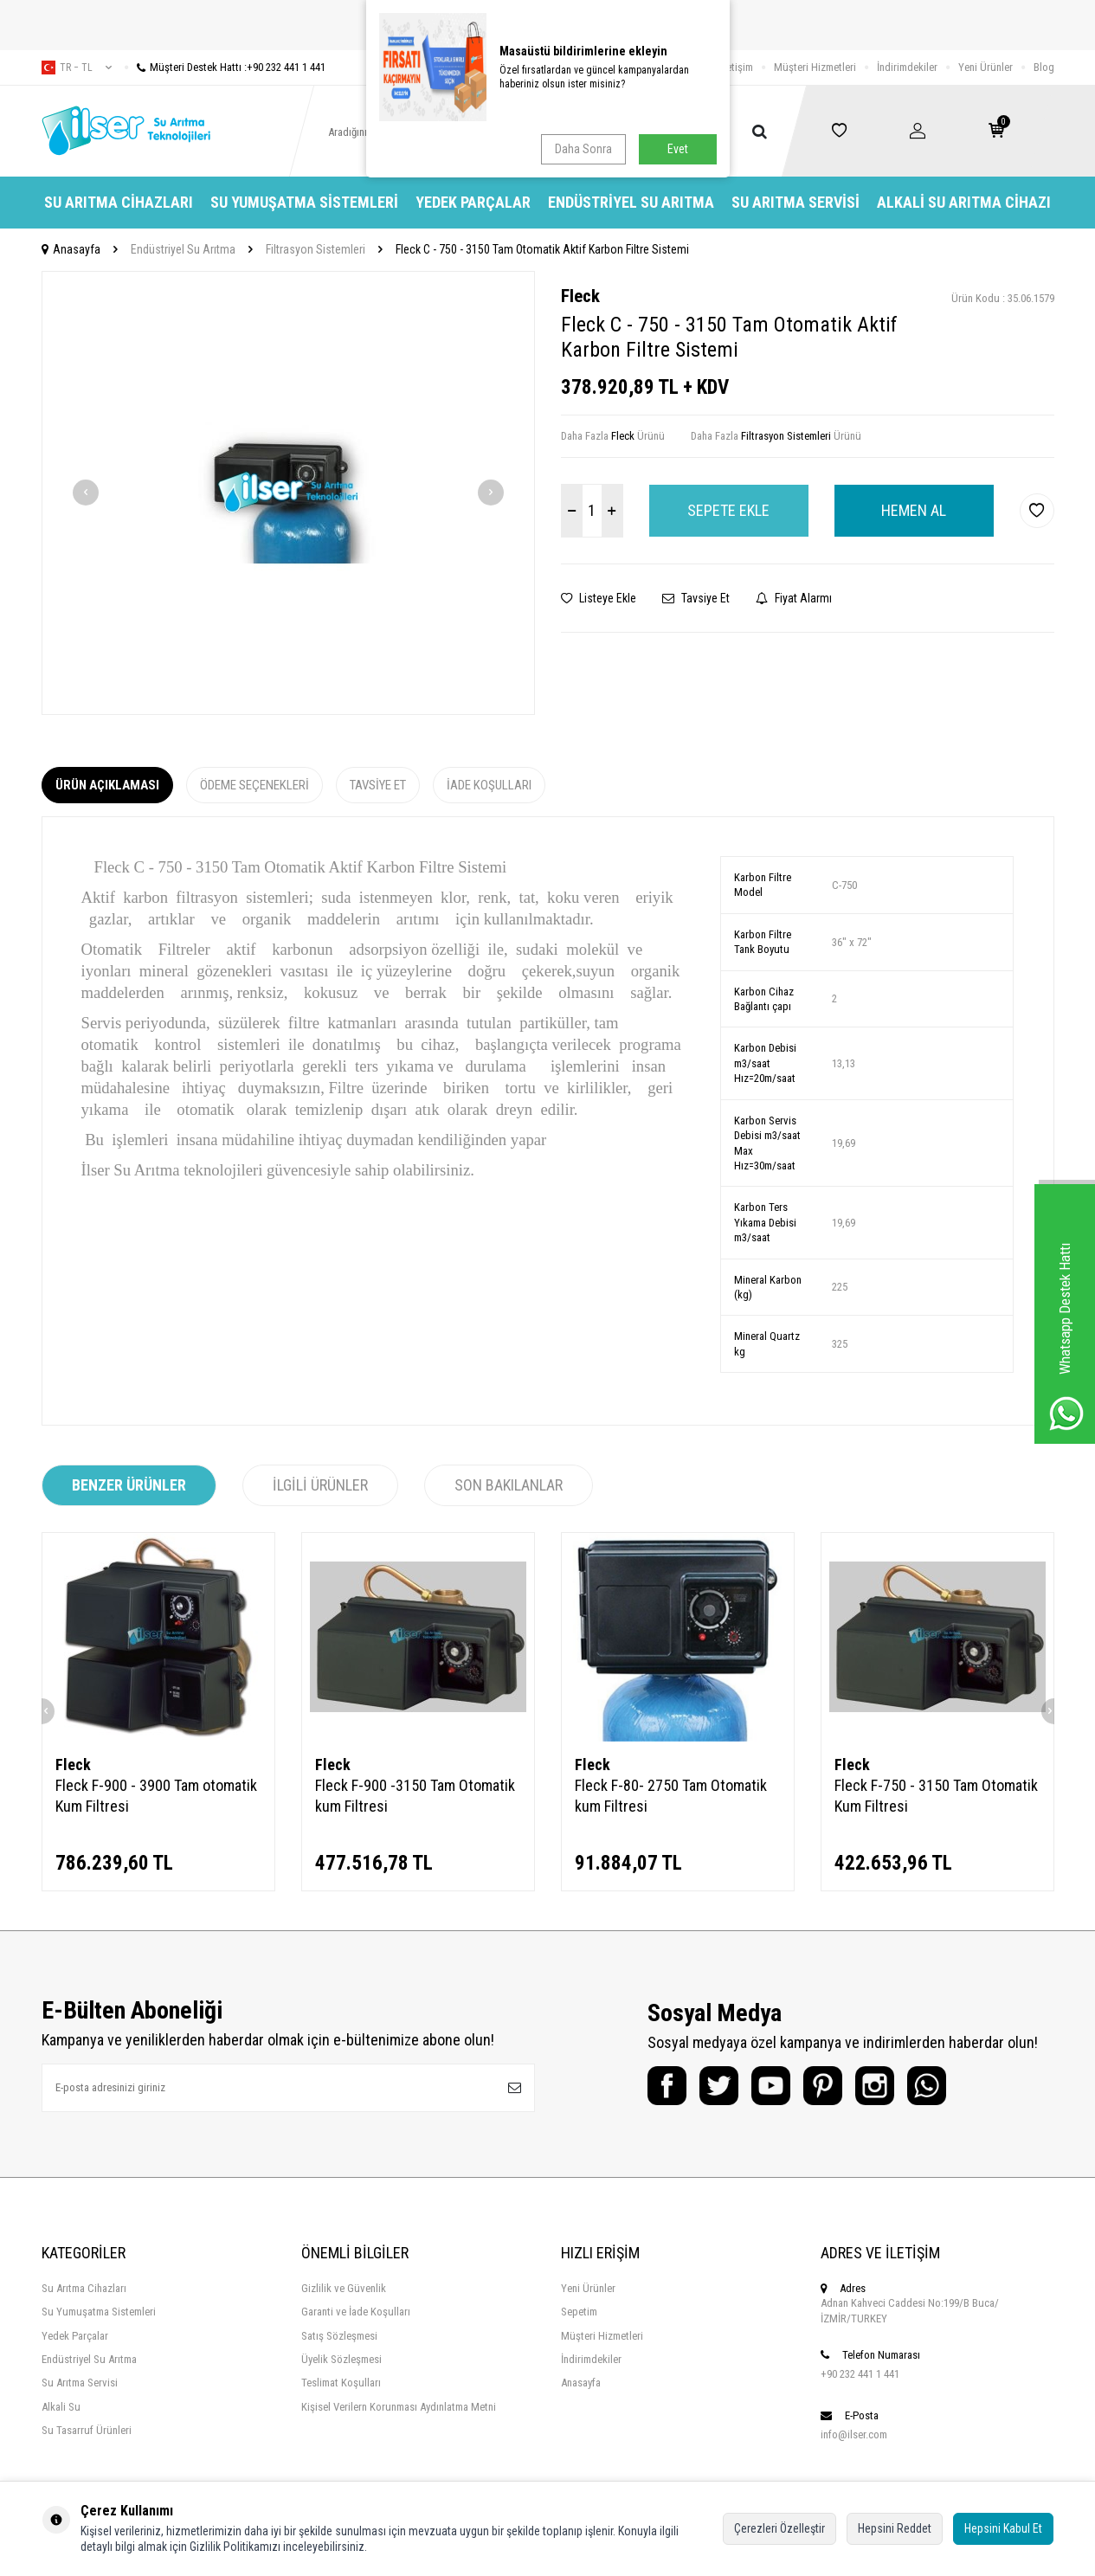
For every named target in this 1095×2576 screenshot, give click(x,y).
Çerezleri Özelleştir (779, 2528)
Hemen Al (913, 510)
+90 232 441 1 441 (860, 2373)
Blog (1044, 67)
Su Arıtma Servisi (795, 202)
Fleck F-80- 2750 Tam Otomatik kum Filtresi (671, 1795)
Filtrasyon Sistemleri (315, 249)
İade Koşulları (489, 785)
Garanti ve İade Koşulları (355, 2311)
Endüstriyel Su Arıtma (631, 202)
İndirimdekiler (907, 67)
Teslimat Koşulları (341, 2382)
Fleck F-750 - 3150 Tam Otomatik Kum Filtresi (936, 1795)
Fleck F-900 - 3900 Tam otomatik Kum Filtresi (156, 1795)
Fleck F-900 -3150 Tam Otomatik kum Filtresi (415, 1795)
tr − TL (77, 67)
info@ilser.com (854, 2434)
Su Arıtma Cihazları (118, 202)
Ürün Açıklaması (107, 785)
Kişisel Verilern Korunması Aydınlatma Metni (398, 2406)
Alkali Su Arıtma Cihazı (964, 202)
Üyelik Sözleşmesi (341, 2359)
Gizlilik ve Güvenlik (343, 2288)
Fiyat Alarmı (794, 598)
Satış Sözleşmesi (339, 2335)
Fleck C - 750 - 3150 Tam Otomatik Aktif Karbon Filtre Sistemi (542, 249)
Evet (677, 149)
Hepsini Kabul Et (1003, 2528)
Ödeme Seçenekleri (254, 785)
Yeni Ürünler (985, 67)
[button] (86, 493)
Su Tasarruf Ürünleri (87, 2430)
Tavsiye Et (696, 598)
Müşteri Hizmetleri (815, 67)
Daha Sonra (583, 149)
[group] (288, 493)
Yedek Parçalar (473, 202)
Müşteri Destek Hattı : (225, 67)
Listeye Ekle (598, 598)
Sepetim (579, 2311)
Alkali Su (61, 2406)
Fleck (580, 296)
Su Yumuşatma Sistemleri (304, 202)
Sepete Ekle (728, 510)
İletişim (737, 67)
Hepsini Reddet (894, 2528)
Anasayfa (71, 249)
